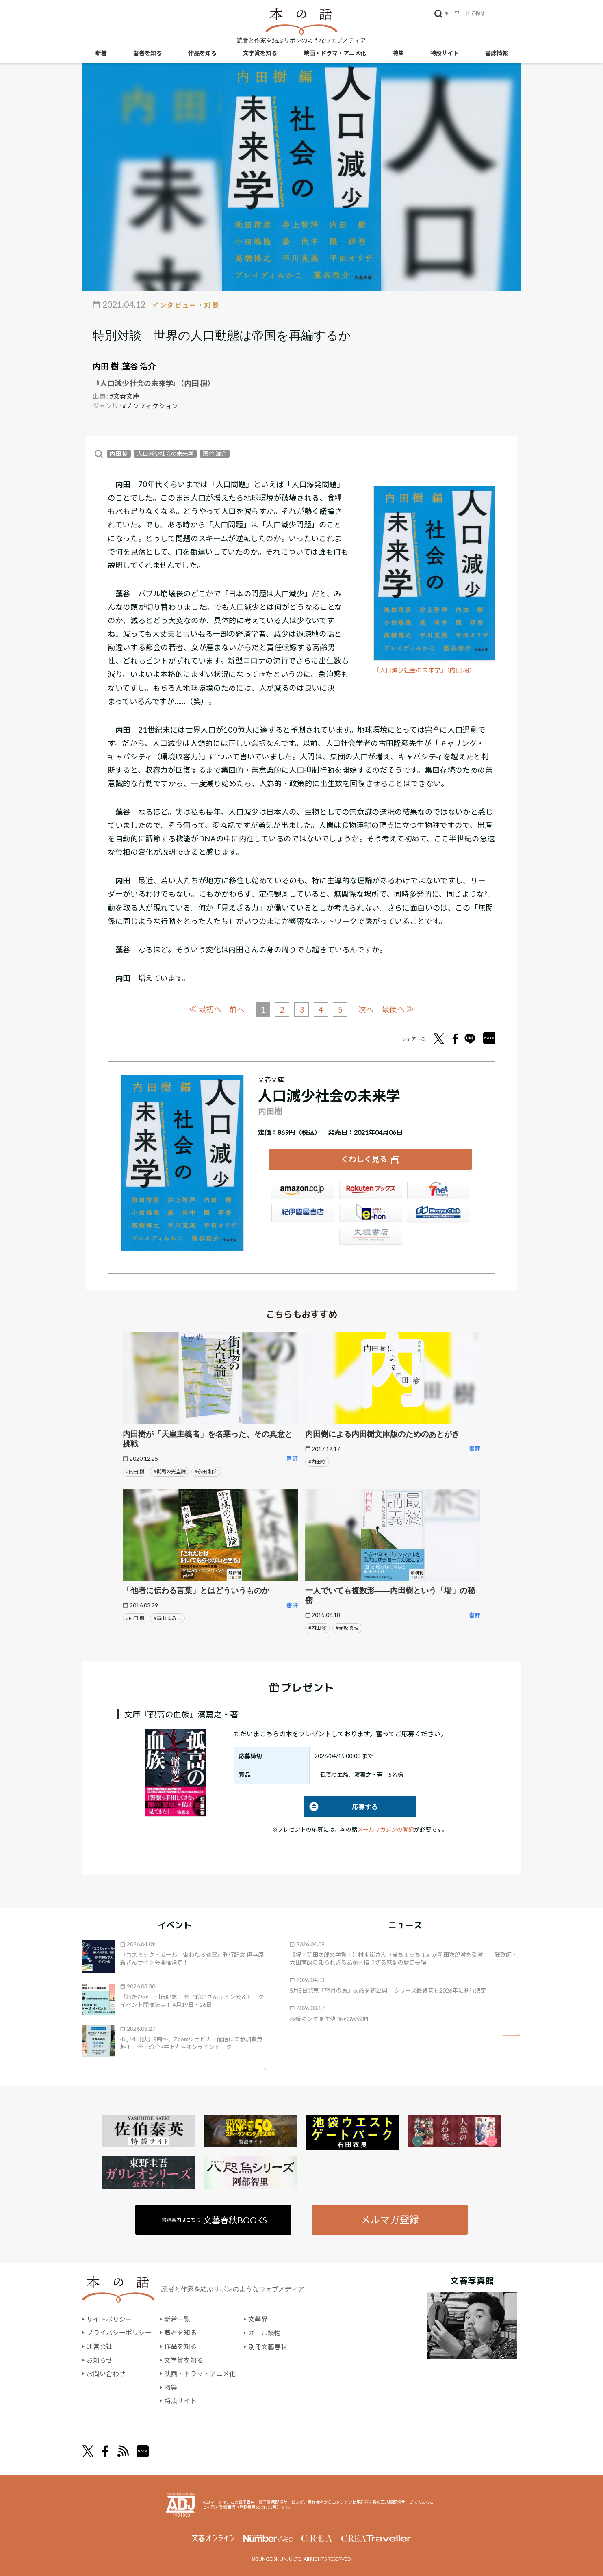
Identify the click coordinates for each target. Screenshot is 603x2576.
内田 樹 (106, 366)
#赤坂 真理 (347, 1627)
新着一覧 (177, 2318)
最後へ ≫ (398, 1009)
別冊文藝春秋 (267, 2346)
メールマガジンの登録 (385, 1828)
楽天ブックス (370, 1191)
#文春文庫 (124, 396)
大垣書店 (370, 1236)
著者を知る (147, 53)
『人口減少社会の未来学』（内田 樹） (424, 670)
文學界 (258, 2318)
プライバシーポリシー (119, 2332)
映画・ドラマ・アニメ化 (335, 53)
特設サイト (444, 53)
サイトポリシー (109, 2318)
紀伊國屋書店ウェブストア (302, 1213)
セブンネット (438, 1191)
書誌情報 (496, 53)
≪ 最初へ (205, 1009)
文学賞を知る (260, 53)
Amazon (302, 1191)
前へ (236, 1009)
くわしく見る (364, 1158)
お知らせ (100, 2360)
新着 (101, 53)
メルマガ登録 (389, 2219)
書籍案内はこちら (214, 2219)
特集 (398, 53)
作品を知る (202, 53)
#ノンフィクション (150, 406)
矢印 (257, 2068)
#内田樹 (317, 1461)
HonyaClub (438, 1213)
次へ (366, 1009)
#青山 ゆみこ (168, 1617)
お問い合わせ (106, 2373)
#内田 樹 (135, 1471)
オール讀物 (264, 2332)
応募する (341, 1806)
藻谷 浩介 (139, 366)
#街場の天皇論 (170, 1471)
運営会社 (100, 2346)
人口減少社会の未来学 (165, 453)
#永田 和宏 (206, 1471)
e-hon (370, 1213)
